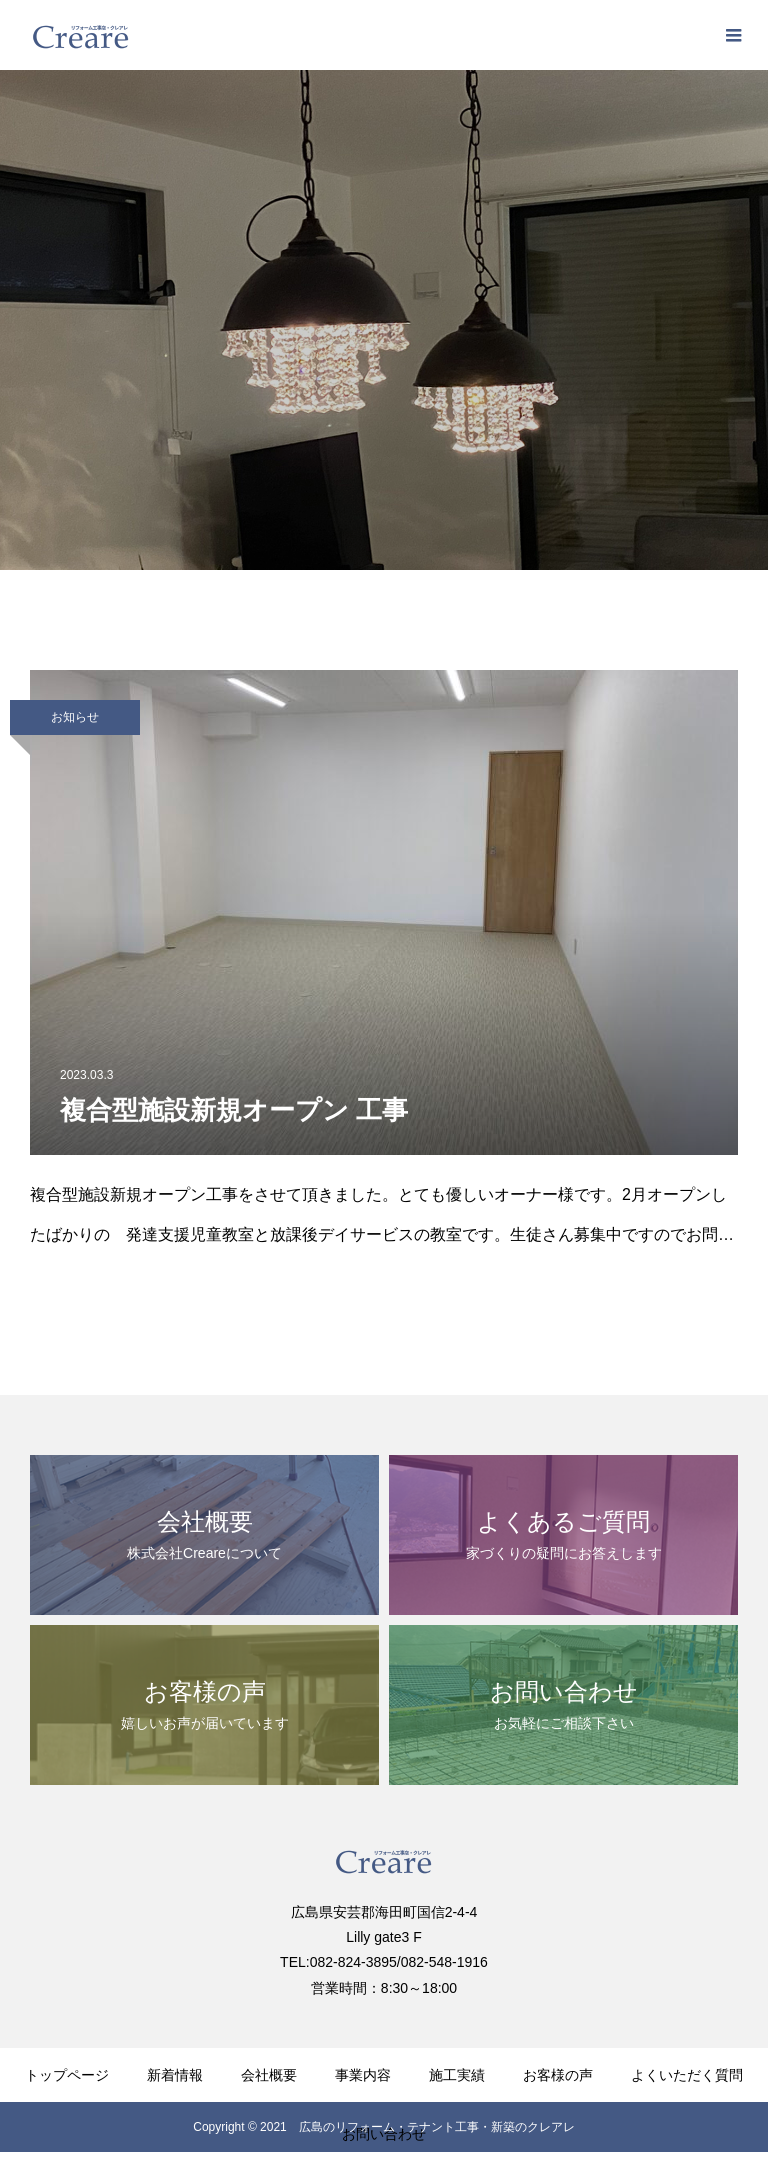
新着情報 (175, 2075)
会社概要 (269, 2075)
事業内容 (363, 2075)
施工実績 (457, 2075)
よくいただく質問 (687, 2075)
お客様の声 (558, 2075)
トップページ (67, 2075)
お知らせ (75, 717)
